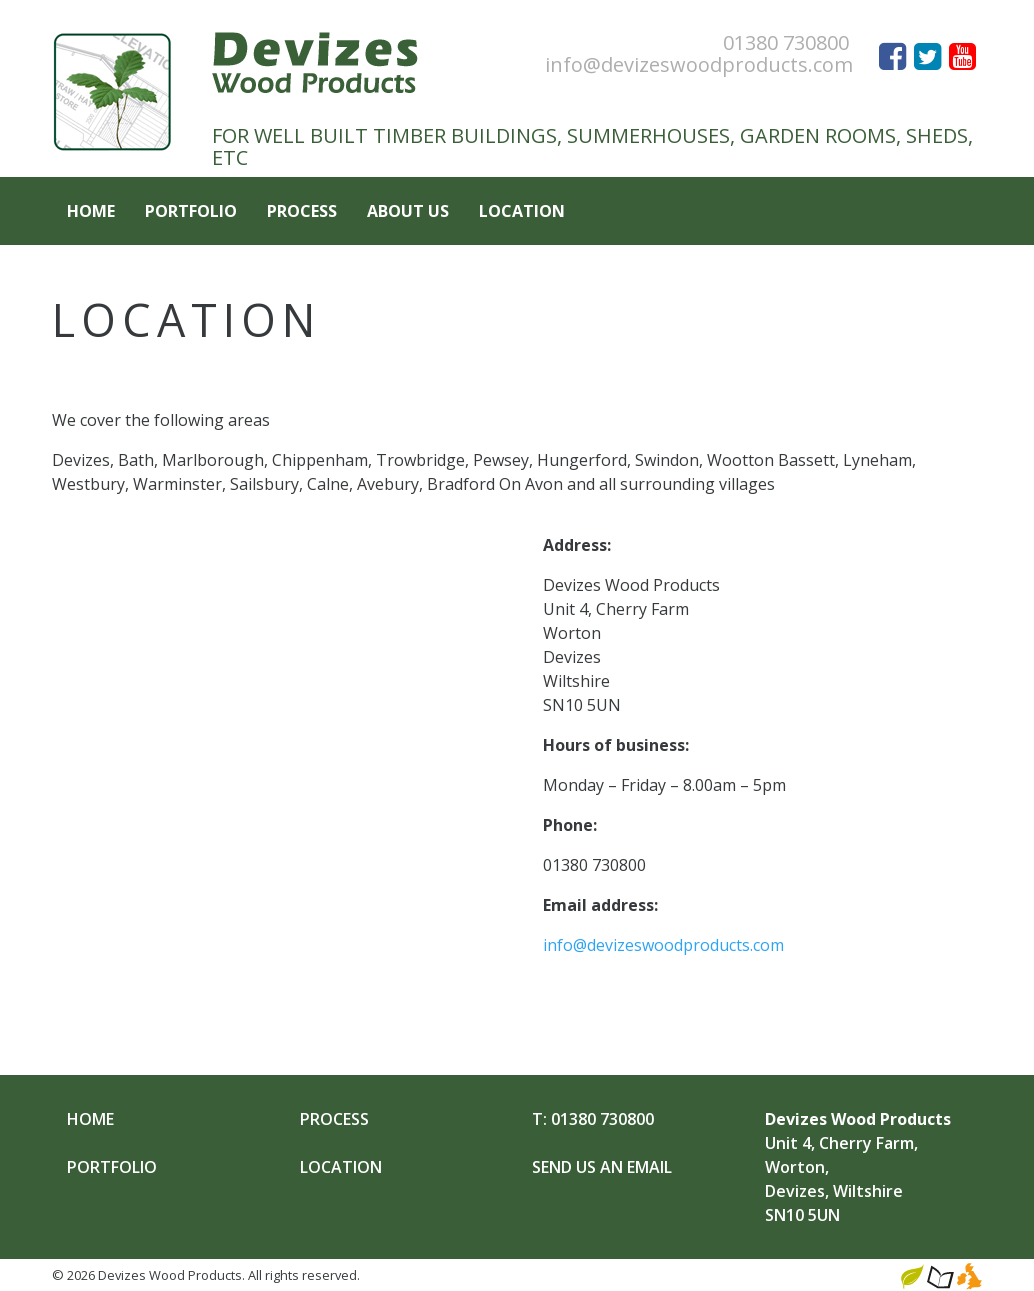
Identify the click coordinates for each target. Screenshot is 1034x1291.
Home (91, 211)
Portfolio (191, 211)
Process (302, 211)
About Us (408, 211)
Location (522, 211)
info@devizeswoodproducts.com (699, 64)
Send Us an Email (602, 1167)
